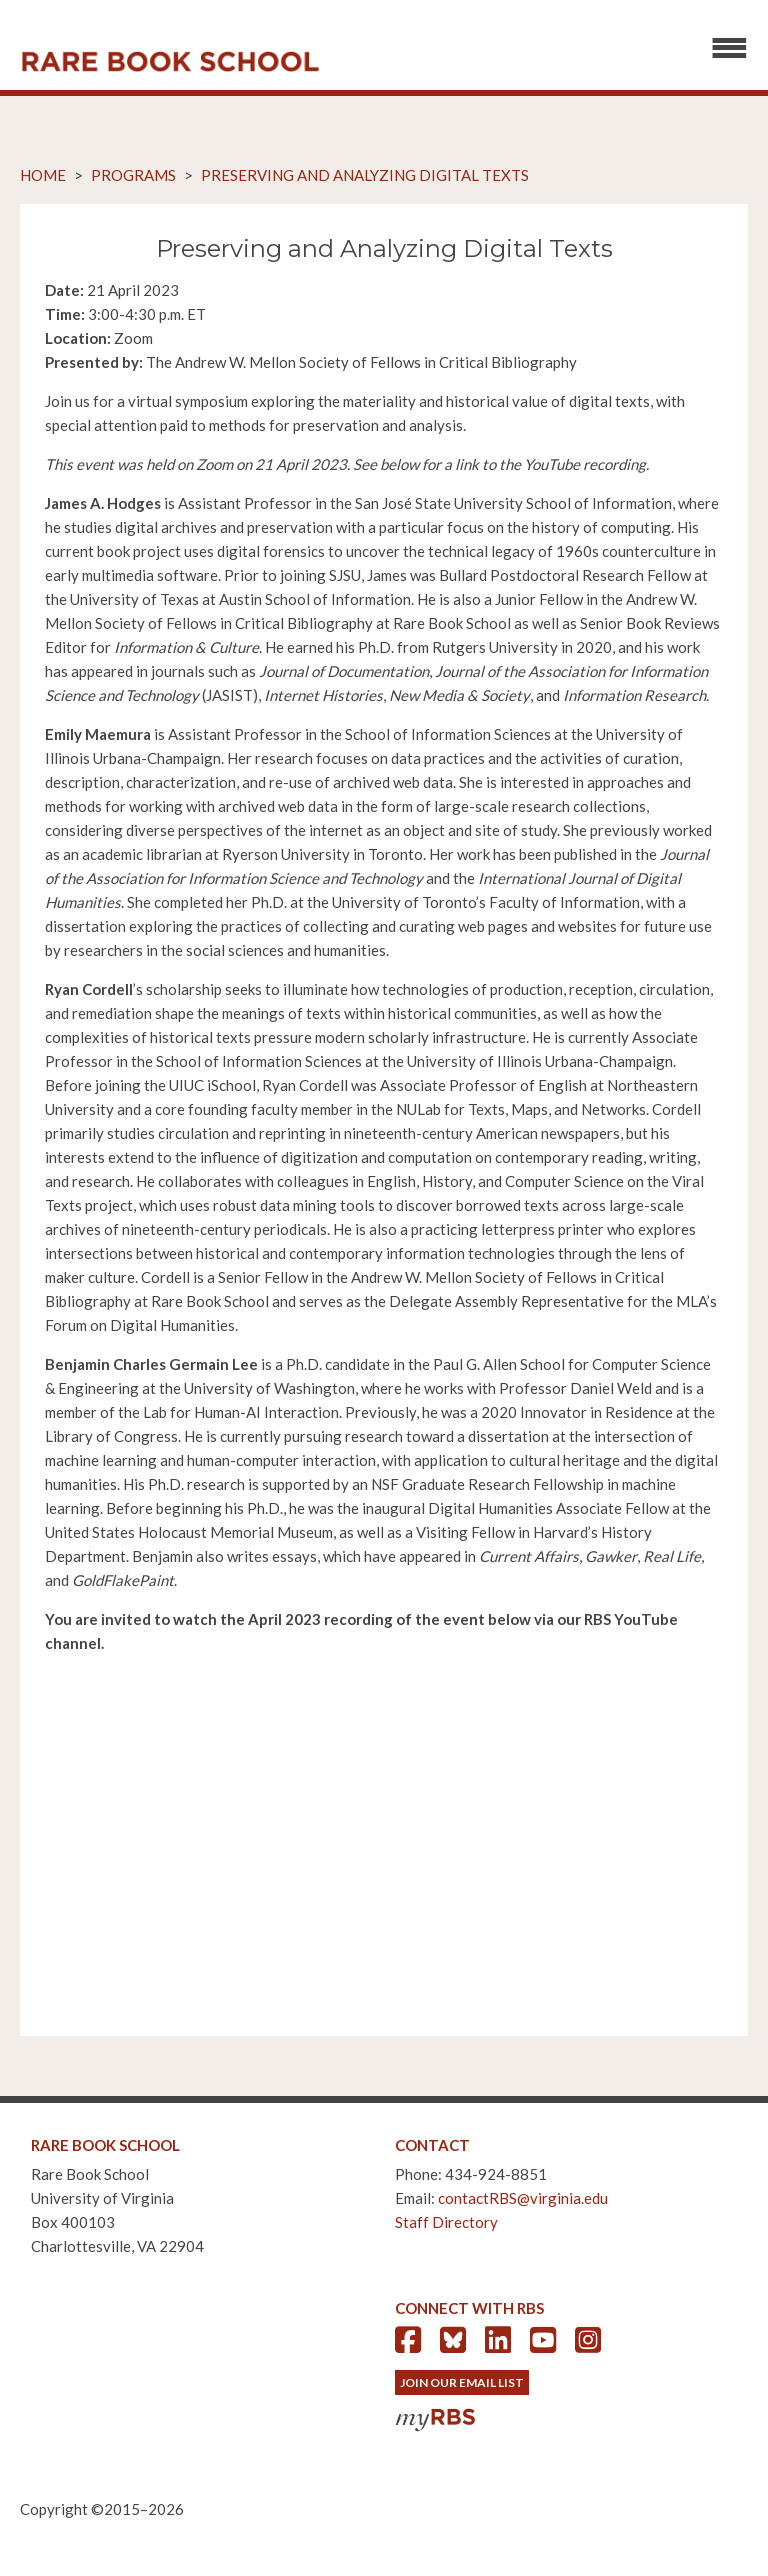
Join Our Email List (462, 2382)
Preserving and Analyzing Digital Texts (365, 175)
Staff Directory (446, 2222)
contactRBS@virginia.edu (523, 2198)
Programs (133, 175)
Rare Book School (170, 62)
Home (43, 175)
